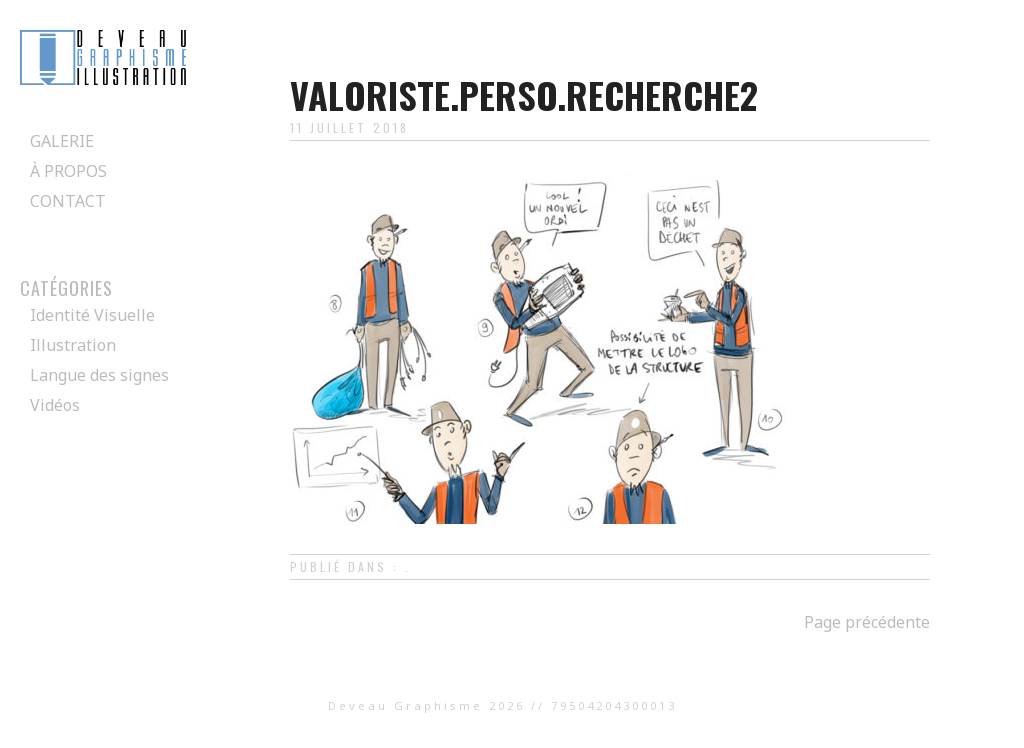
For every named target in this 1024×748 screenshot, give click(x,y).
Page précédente (867, 622)
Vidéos (55, 405)
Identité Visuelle (92, 315)
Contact (68, 201)
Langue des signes (99, 375)
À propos (68, 171)
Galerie (62, 141)
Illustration (73, 345)
